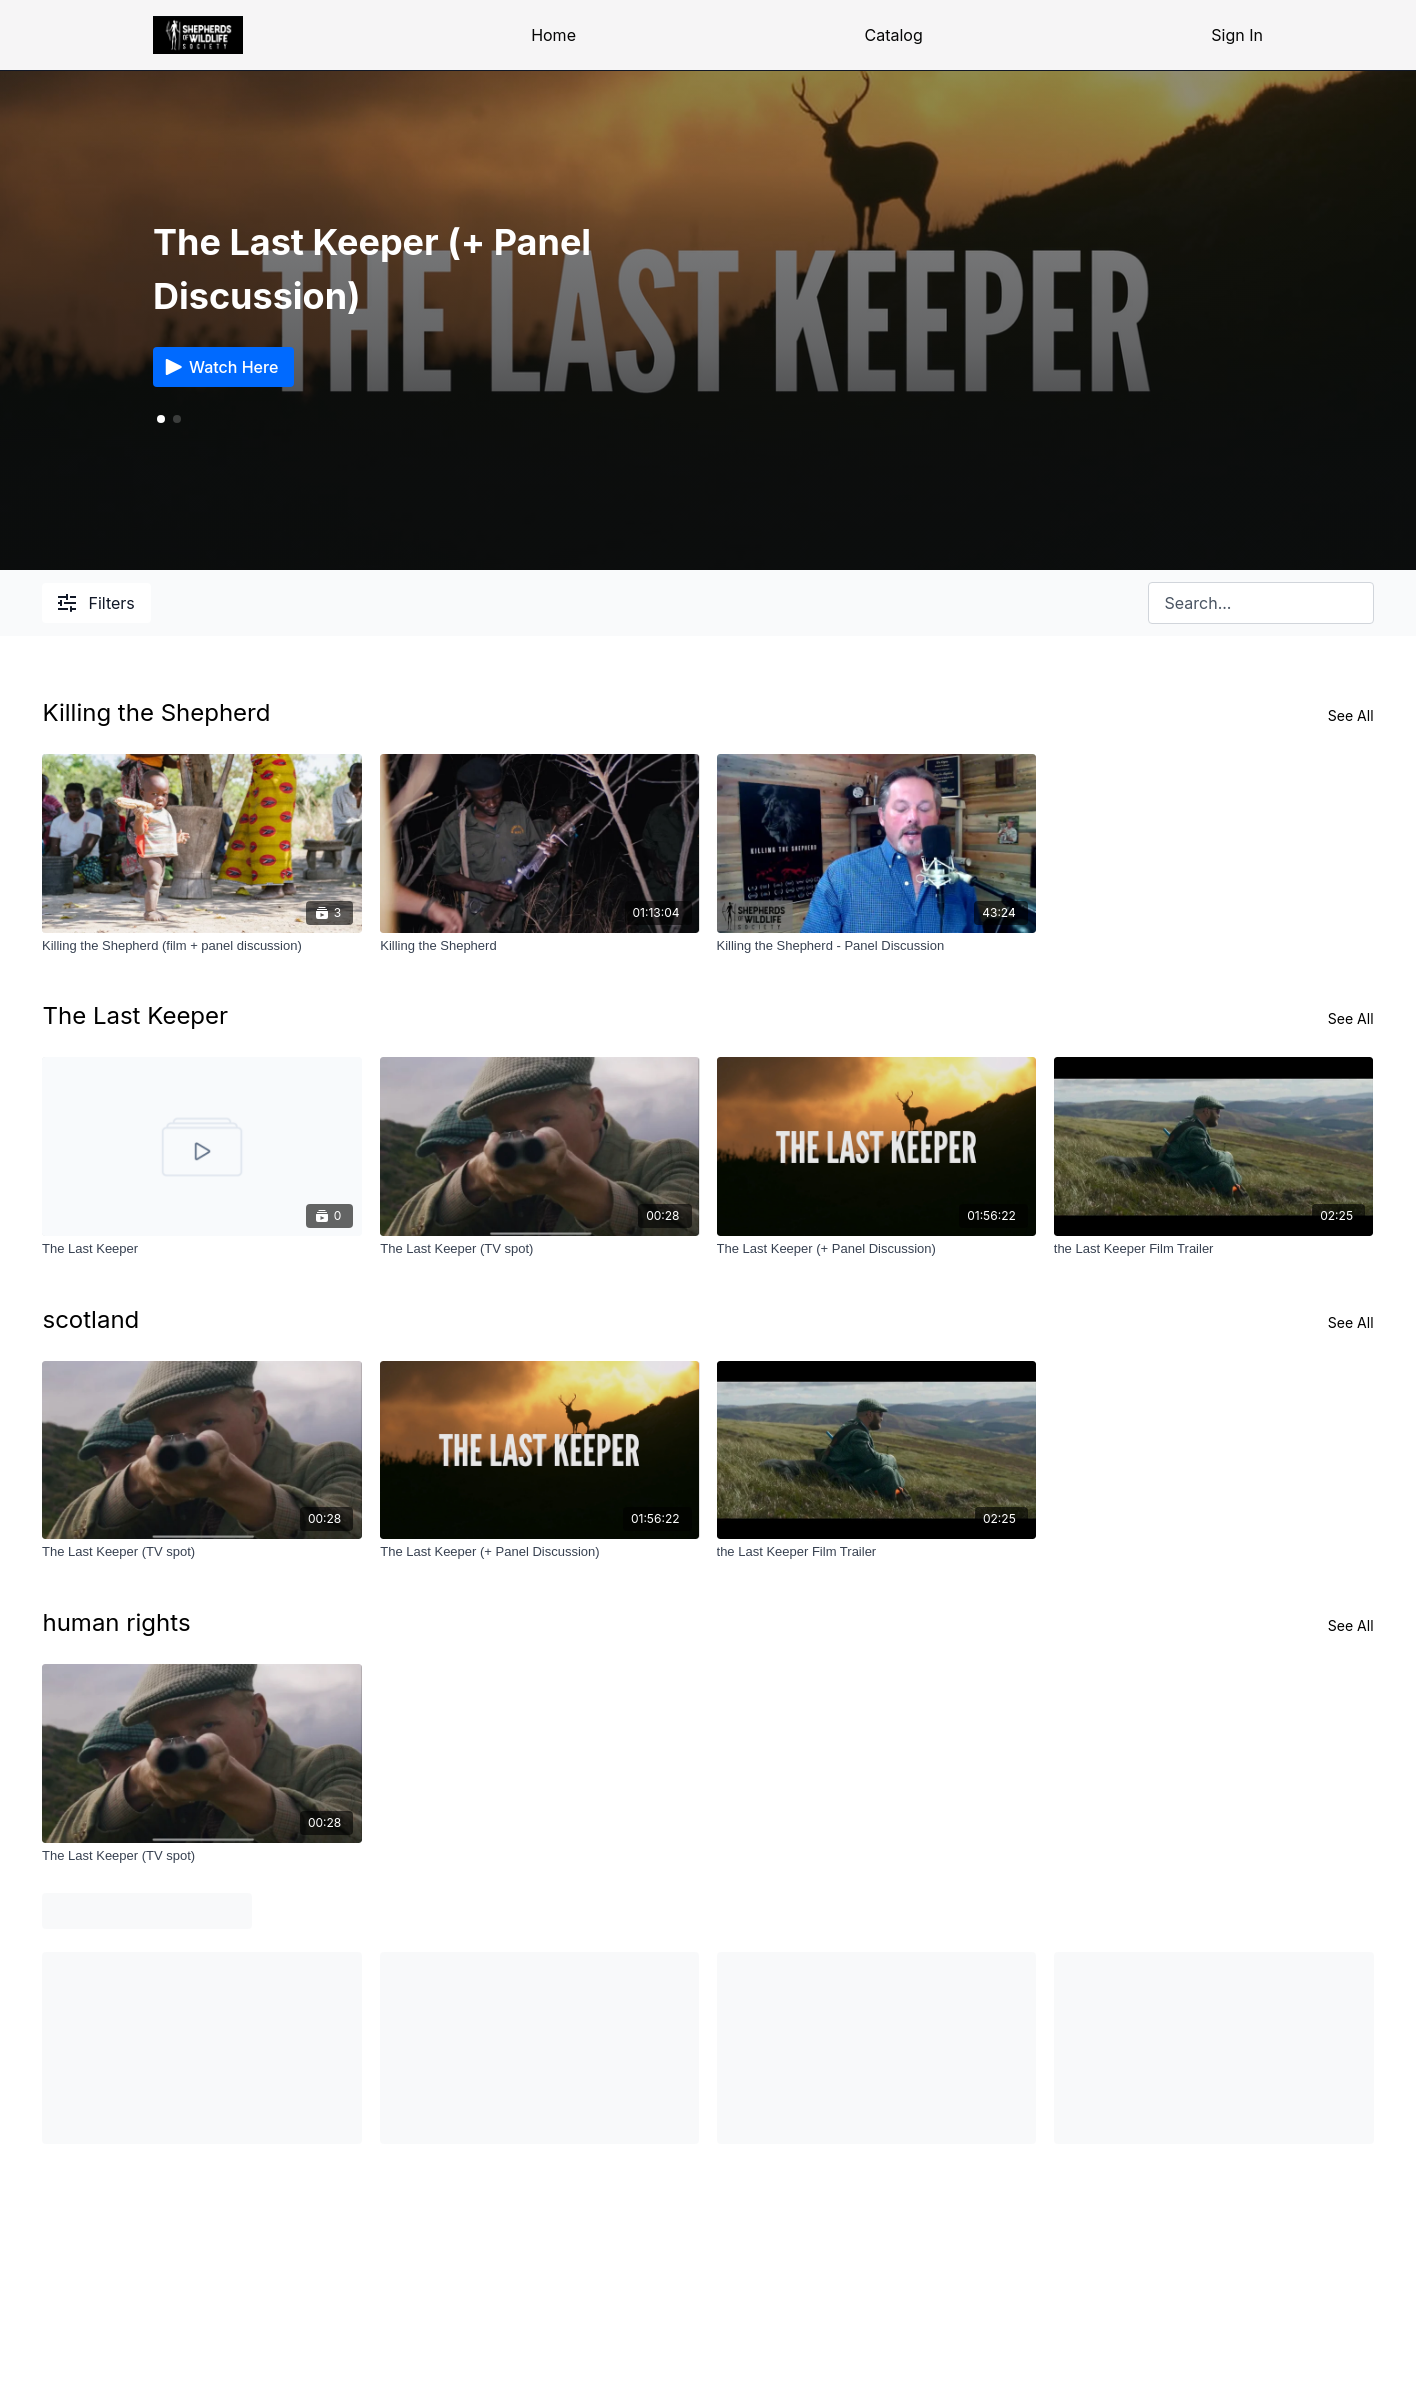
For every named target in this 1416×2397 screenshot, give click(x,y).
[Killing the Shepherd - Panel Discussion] (876, 946)
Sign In (1237, 35)
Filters (96, 603)
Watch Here (219, 367)
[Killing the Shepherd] (539, 946)
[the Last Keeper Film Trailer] (1213, 1249)
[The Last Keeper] (201, 1249)
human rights (116, 1622)
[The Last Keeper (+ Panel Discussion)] (876, 1249)
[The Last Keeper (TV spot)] (539, 1249)
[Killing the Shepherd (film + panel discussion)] (201, 946)
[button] (177, 419)
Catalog (894, 35)
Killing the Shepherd (156, 712)
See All (1351, 715)
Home (553, 35)
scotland (90, 1319)
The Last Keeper (135, 1015)
